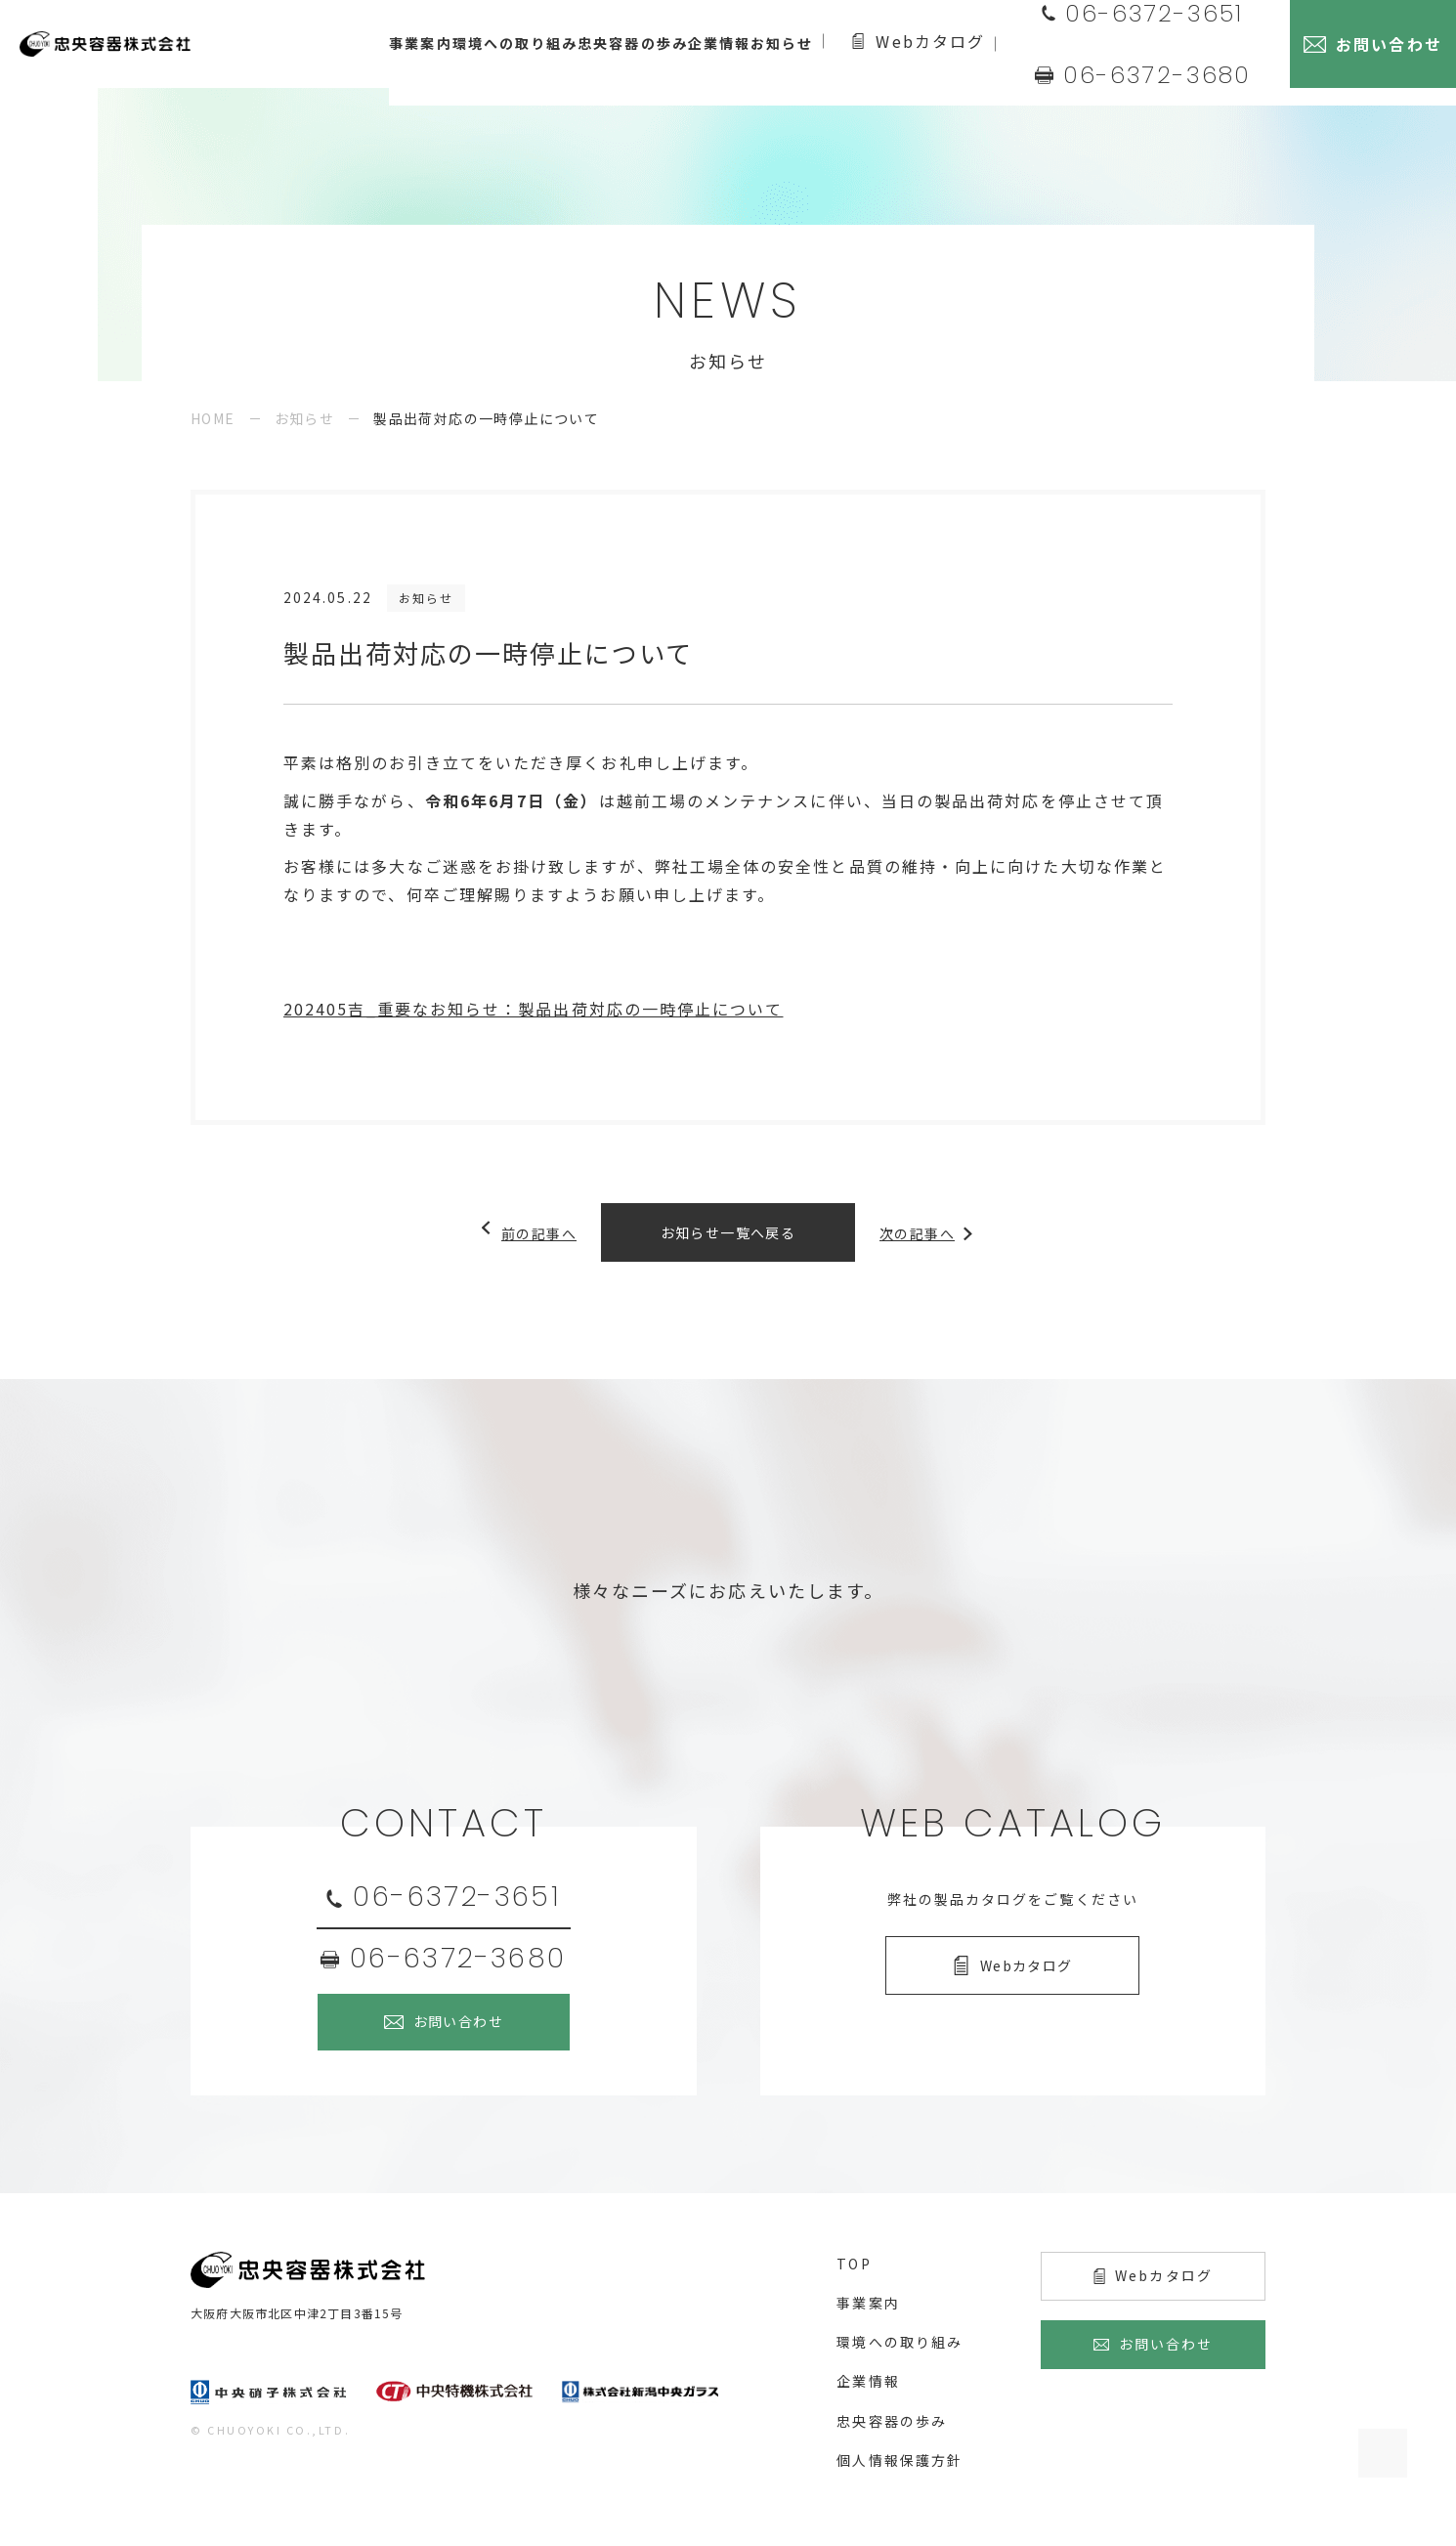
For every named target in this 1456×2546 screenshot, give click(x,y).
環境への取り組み (899, 2342)
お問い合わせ (458, 2021)
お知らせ (305, 418)
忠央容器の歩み (891, 2421)
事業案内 (867, 2302)
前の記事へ (528, 1232)
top (853, 2263)
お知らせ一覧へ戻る (728, 1232)
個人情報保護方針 (899, 2460)
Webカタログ (986, 44)
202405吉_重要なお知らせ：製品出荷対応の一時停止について (533, 1008)
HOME (213, 418)
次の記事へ (928, 1232)
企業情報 (867, 2381)
